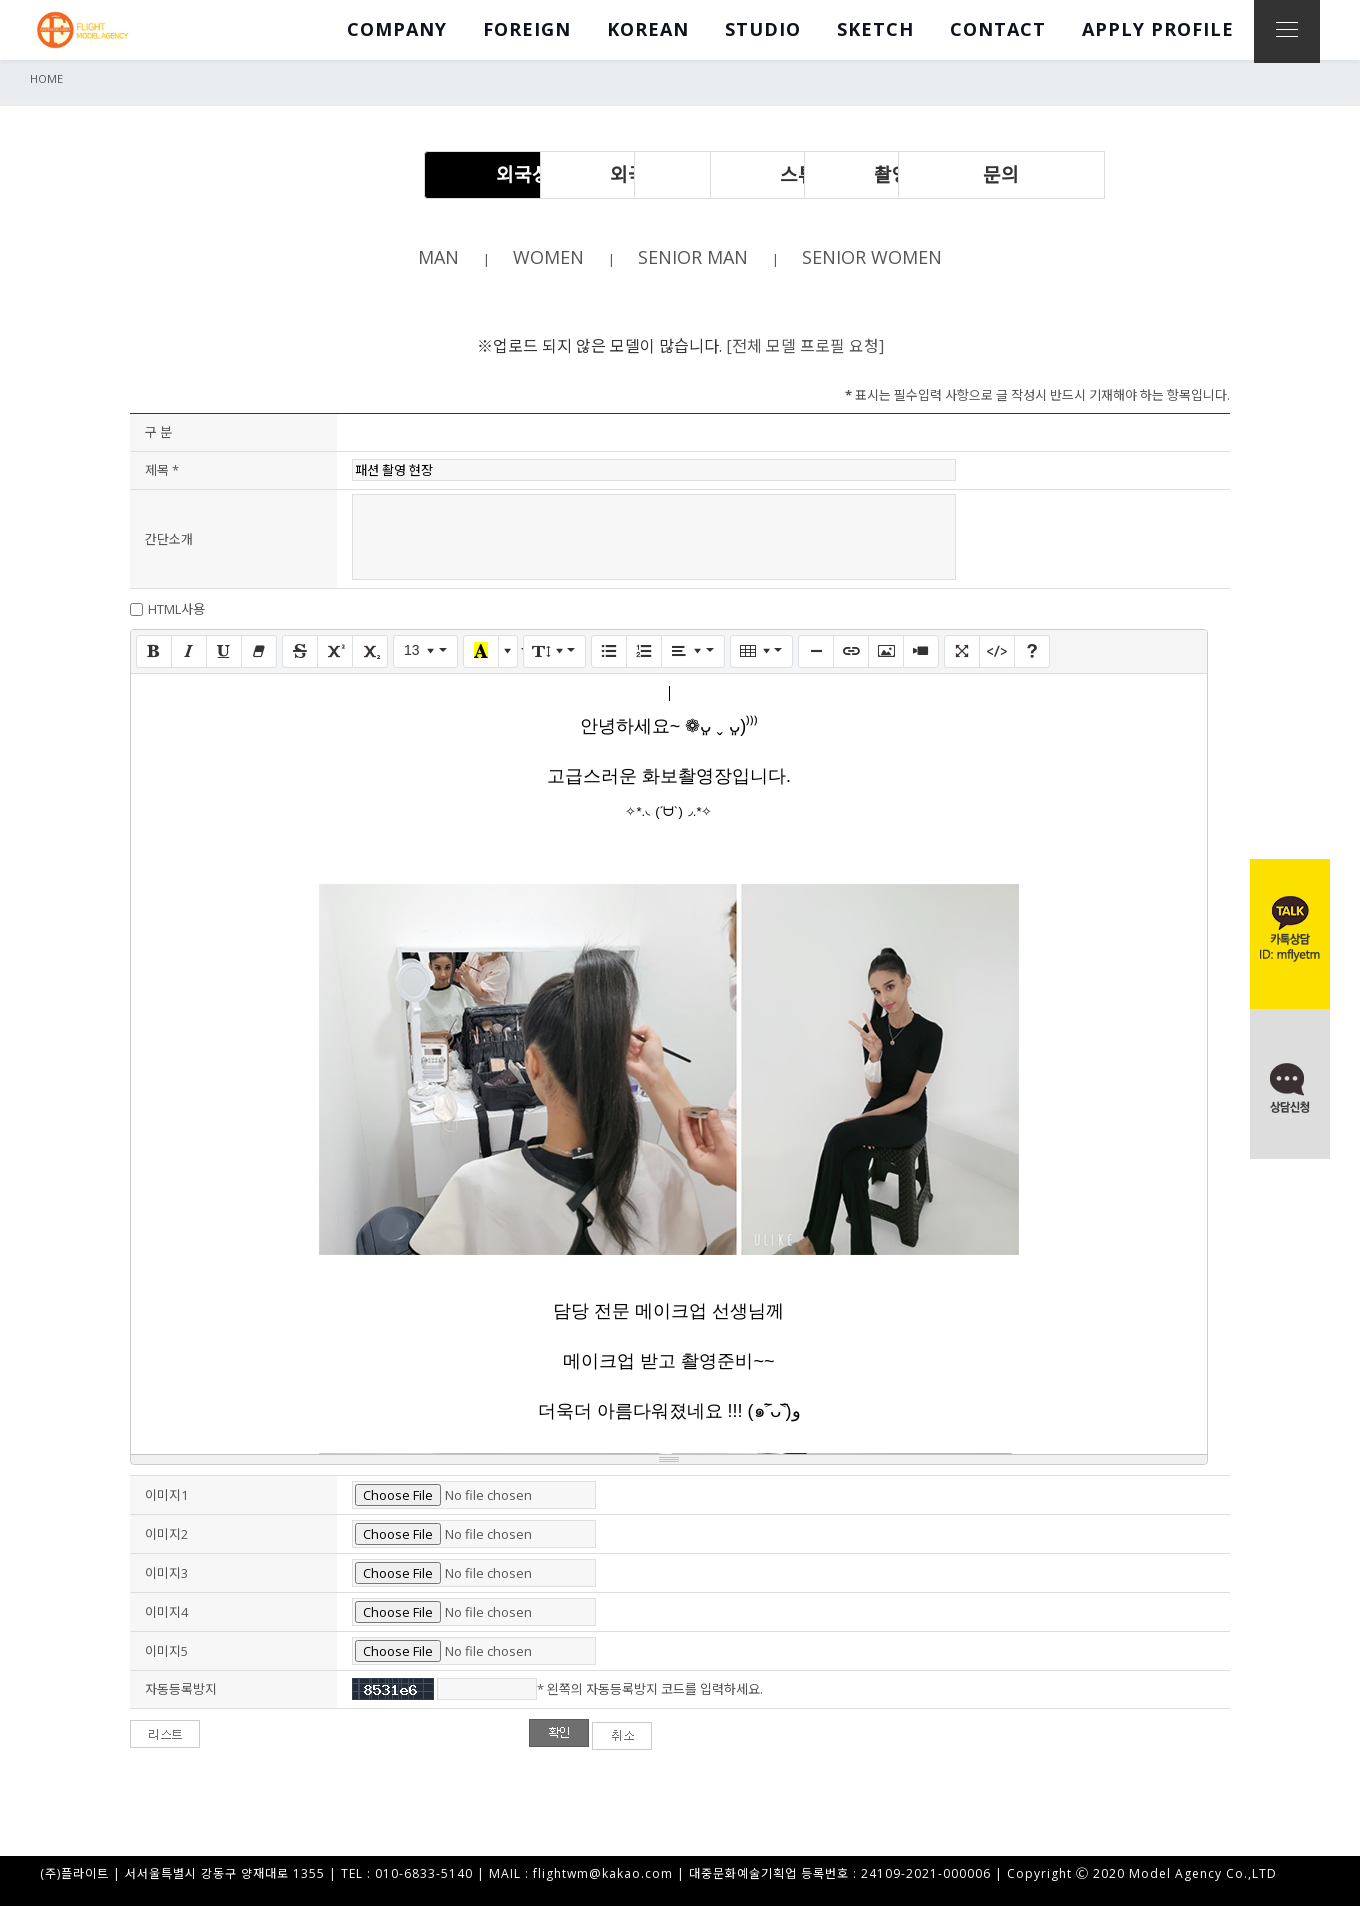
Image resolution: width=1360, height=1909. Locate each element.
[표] (761, 653)
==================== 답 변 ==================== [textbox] (669, 1070)
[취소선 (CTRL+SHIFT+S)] (300, 653)
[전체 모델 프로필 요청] (805, 347)
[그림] (886, 653)
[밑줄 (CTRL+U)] (224, 653)
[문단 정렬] (692, 653)
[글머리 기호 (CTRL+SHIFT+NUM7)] (609, 653)
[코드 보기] (997, 653)
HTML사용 (176, 611)
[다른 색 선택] (508, 653)
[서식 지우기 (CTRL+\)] (259, 653)
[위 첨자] (335, 653)
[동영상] (921, 653)
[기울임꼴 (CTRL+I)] (189, 653)
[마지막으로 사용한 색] (481, 653)
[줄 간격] (554, 653)
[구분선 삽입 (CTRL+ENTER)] (816, 653)
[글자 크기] (425, 653)
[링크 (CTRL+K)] (851, 653)
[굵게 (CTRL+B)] (154, 653)
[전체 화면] (962, 653)
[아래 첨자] (370, 653)
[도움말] (1032, 653)
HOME (46, 78)
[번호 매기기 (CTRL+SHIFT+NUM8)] (644, 653)
